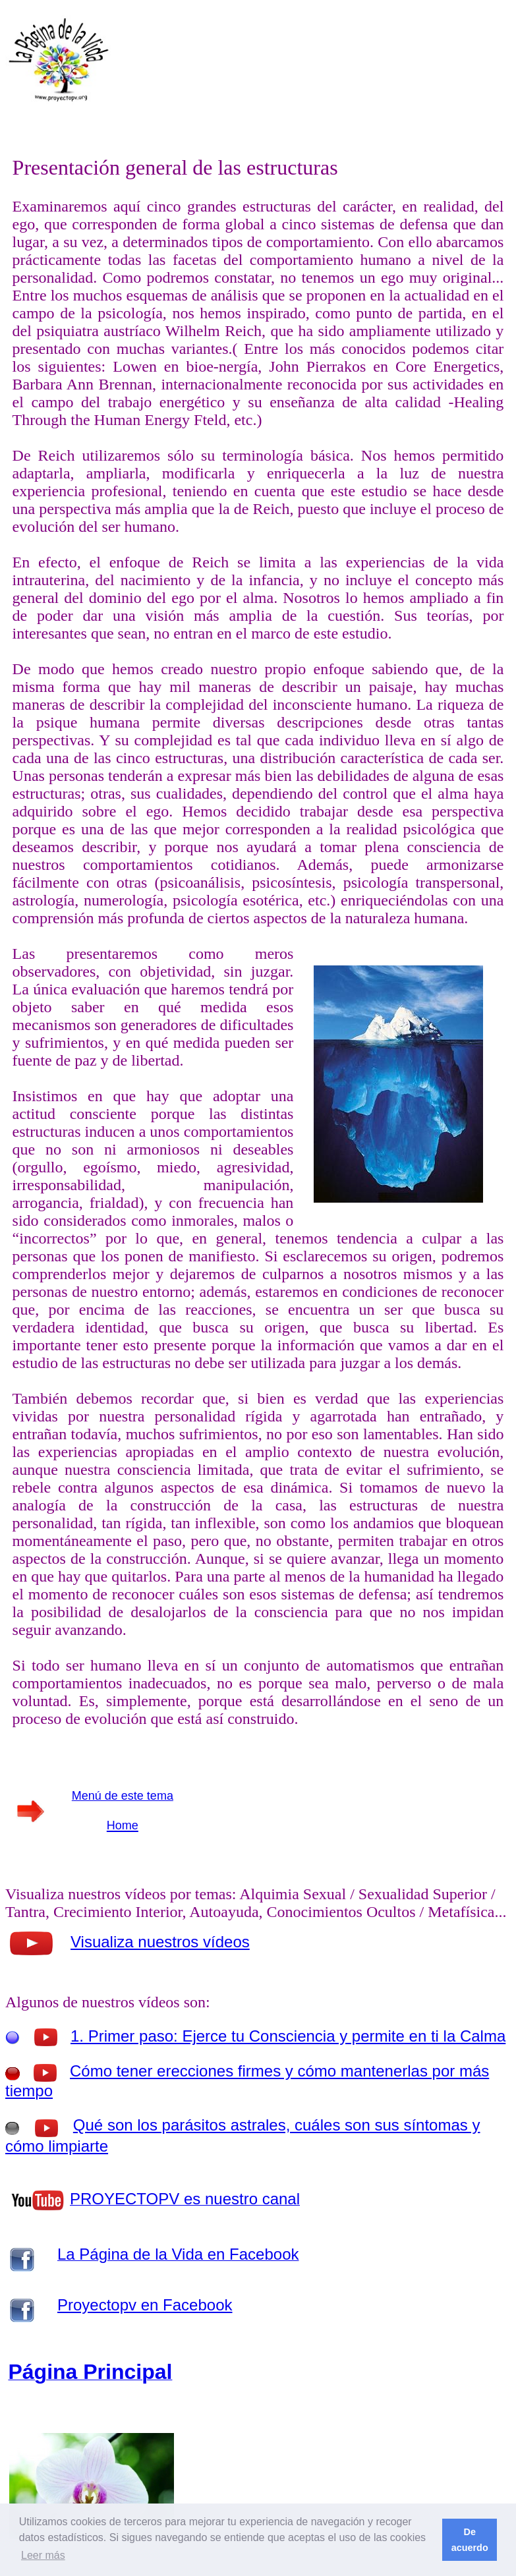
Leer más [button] (43, 2555)
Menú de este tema (122, 1795)
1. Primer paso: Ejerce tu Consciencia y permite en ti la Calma (288, 2036)
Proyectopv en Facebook (145, 2305)
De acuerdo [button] (469, 2540)
